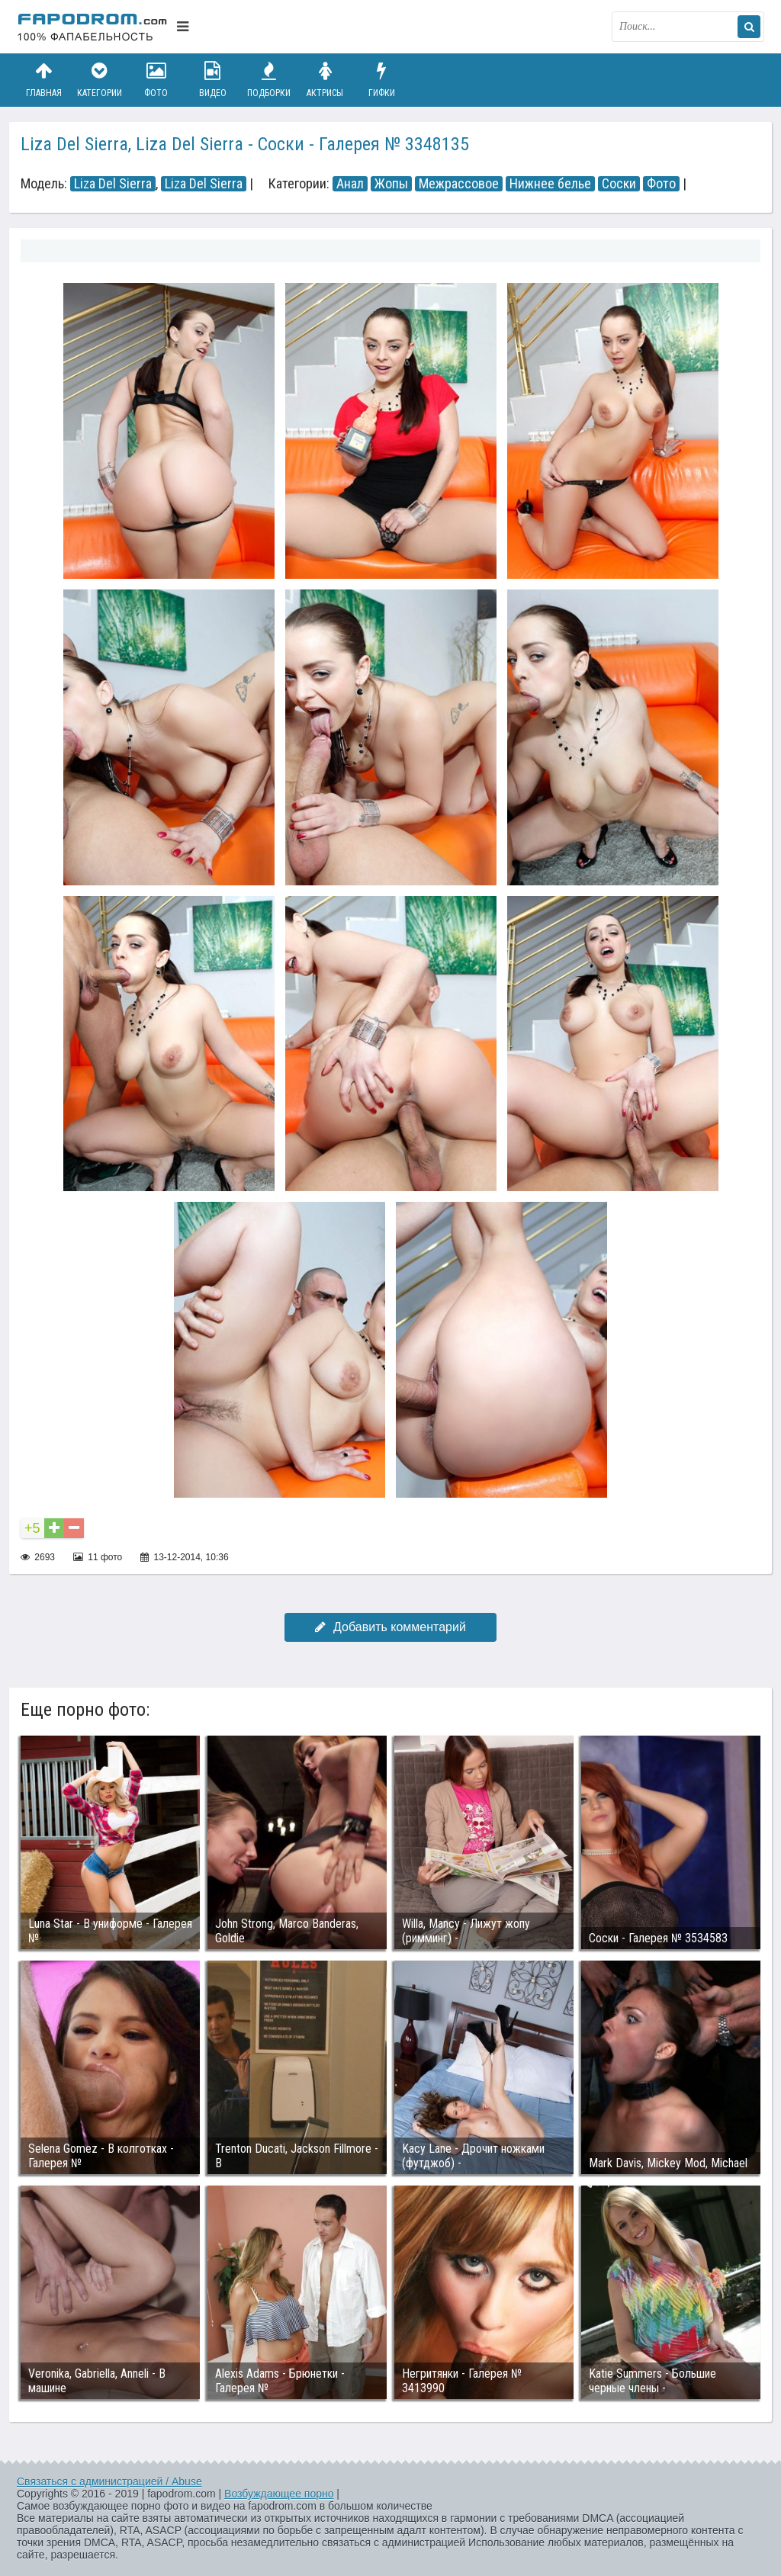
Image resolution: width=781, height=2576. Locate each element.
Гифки (381, 79)
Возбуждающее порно (278, 2494)
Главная (43, 79)
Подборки (269, 79)
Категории (100, 79)
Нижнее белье (550, 183)
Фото (156, 79)
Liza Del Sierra (113, 183)
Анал (350, 183)
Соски (619, 183)
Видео (212, 79)
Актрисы (325, 79)
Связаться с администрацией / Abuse (109, 2481)
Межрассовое (459, 183)
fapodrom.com (93, 26)
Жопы (391, 183)
